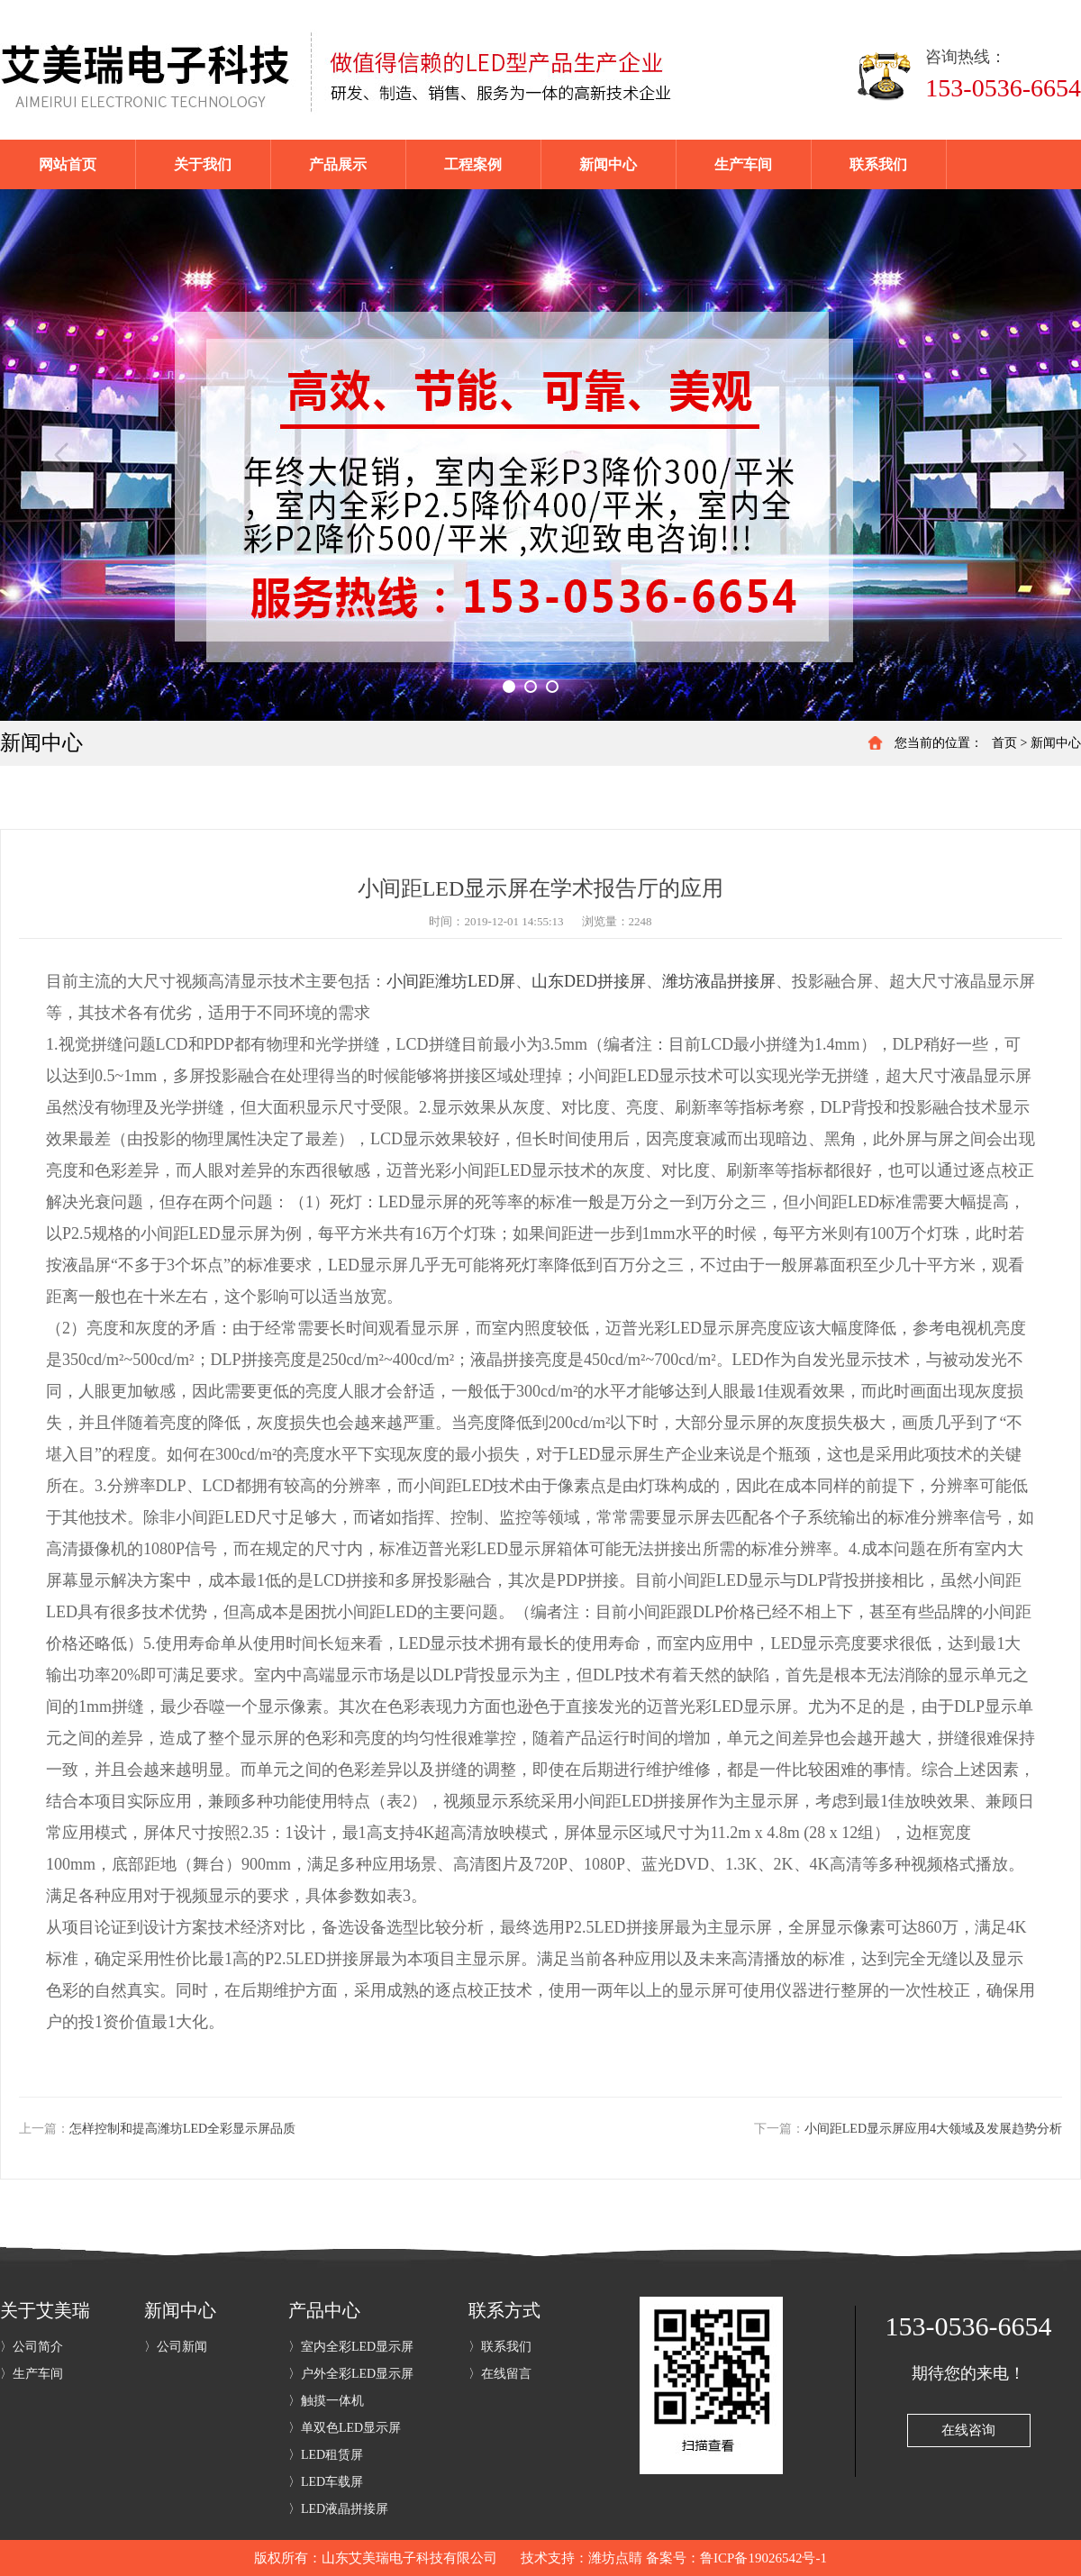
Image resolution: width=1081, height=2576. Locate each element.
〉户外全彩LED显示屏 (350, 2373)
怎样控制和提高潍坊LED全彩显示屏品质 (182, 2128)
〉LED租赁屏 (325, 2455)
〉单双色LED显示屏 (344, 2428)
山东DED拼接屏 (588, 981)
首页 (1004, 743)
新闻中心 (1056, 743)
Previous (61, 455)
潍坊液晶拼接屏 (719, 981)
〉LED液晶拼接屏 (338, 2509)
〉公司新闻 (175, 2346)
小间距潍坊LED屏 (450, 981)
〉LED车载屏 (325, 2482)
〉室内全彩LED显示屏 (350, 2346)
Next (1020, 455)
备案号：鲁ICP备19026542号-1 (736, 2558)
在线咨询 (968, 2430)
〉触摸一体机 (326, 2401)
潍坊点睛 (615, 2558)
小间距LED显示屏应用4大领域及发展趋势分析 (933, 2128)
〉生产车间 (31, 2373)
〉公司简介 (31, 2346)
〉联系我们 (499, 2346)
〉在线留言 (499, 2373)
